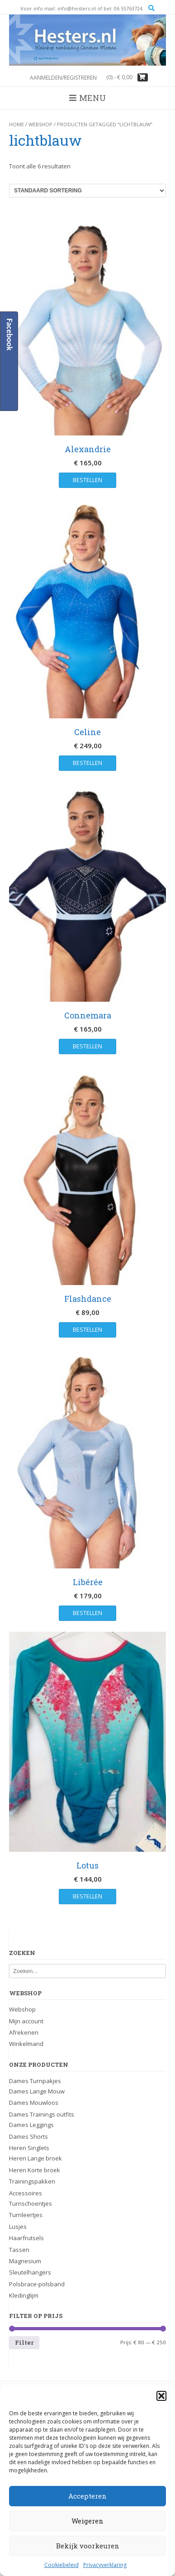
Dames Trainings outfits (41, 2114)
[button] (161, 2395)
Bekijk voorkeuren (87, 2545)
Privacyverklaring (105, 2565)
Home (16, 124)
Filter (24, 2342)
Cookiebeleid (61, 2565)
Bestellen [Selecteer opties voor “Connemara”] (87, 1046)
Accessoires (25, 2193)
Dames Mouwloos (33, 2102)
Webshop (40, 124)
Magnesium (25, 2261)
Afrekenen (23, 2032)
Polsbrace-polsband (37, 2284)
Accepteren (87, 2495)
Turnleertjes (26, 2215)
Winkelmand (26, 2044)
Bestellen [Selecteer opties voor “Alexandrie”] (87, 480)
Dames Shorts (28, 2136)
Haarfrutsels (26, 2238)
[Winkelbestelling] (87, 190)
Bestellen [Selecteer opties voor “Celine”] (87, 763)
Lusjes (18, 2226)
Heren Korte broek (34, 2170)
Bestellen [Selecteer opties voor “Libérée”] (87, 1613)
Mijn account (26, 2021)
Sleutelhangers (30, 2272)
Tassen (19, 2250)
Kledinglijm (23, 2295)
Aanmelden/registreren (63, 77)
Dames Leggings (31, 2125)
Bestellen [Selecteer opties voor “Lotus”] (87, 1896)
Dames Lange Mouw (37, 2091)
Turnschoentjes (30, 2203)
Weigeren (87, 2520)
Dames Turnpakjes (35, 2081)
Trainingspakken (32, 2181)
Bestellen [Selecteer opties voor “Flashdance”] (87, 1329)
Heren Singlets (29, 2148)
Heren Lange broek (35, 2158)
